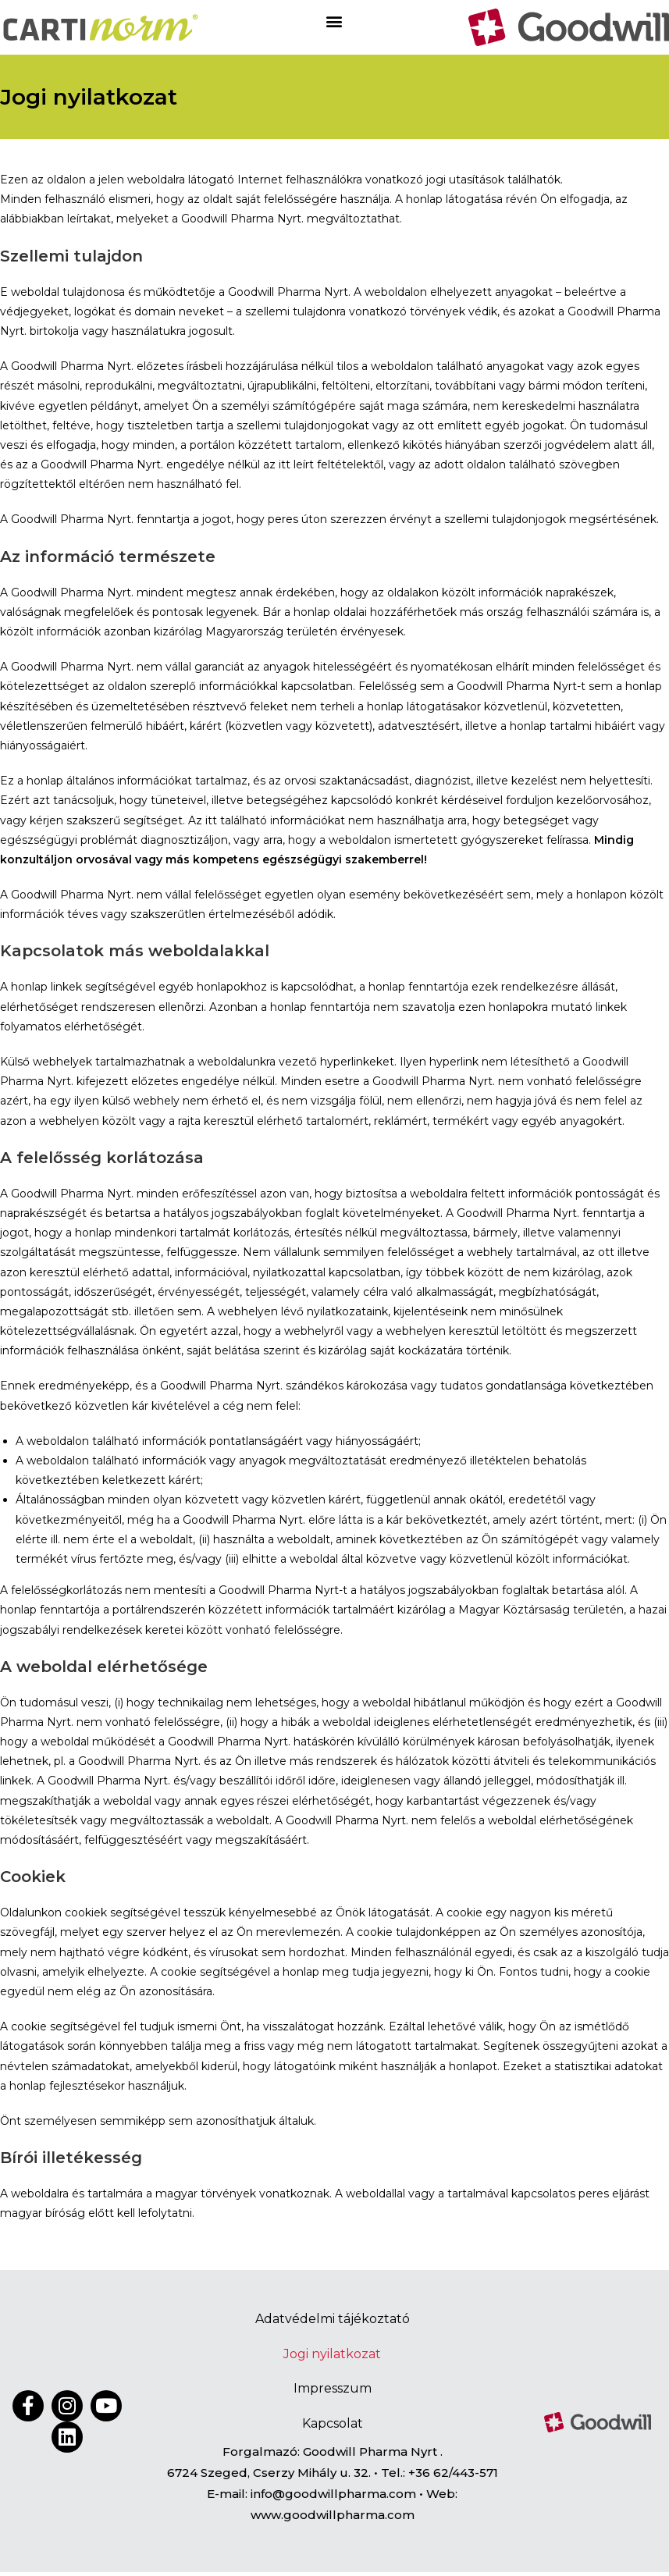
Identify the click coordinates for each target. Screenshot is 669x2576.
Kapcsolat (332, 2426)
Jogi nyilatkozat (332, 2354)
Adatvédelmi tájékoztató (332, 2318)
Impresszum (333, 2390)
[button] (334, 21)
